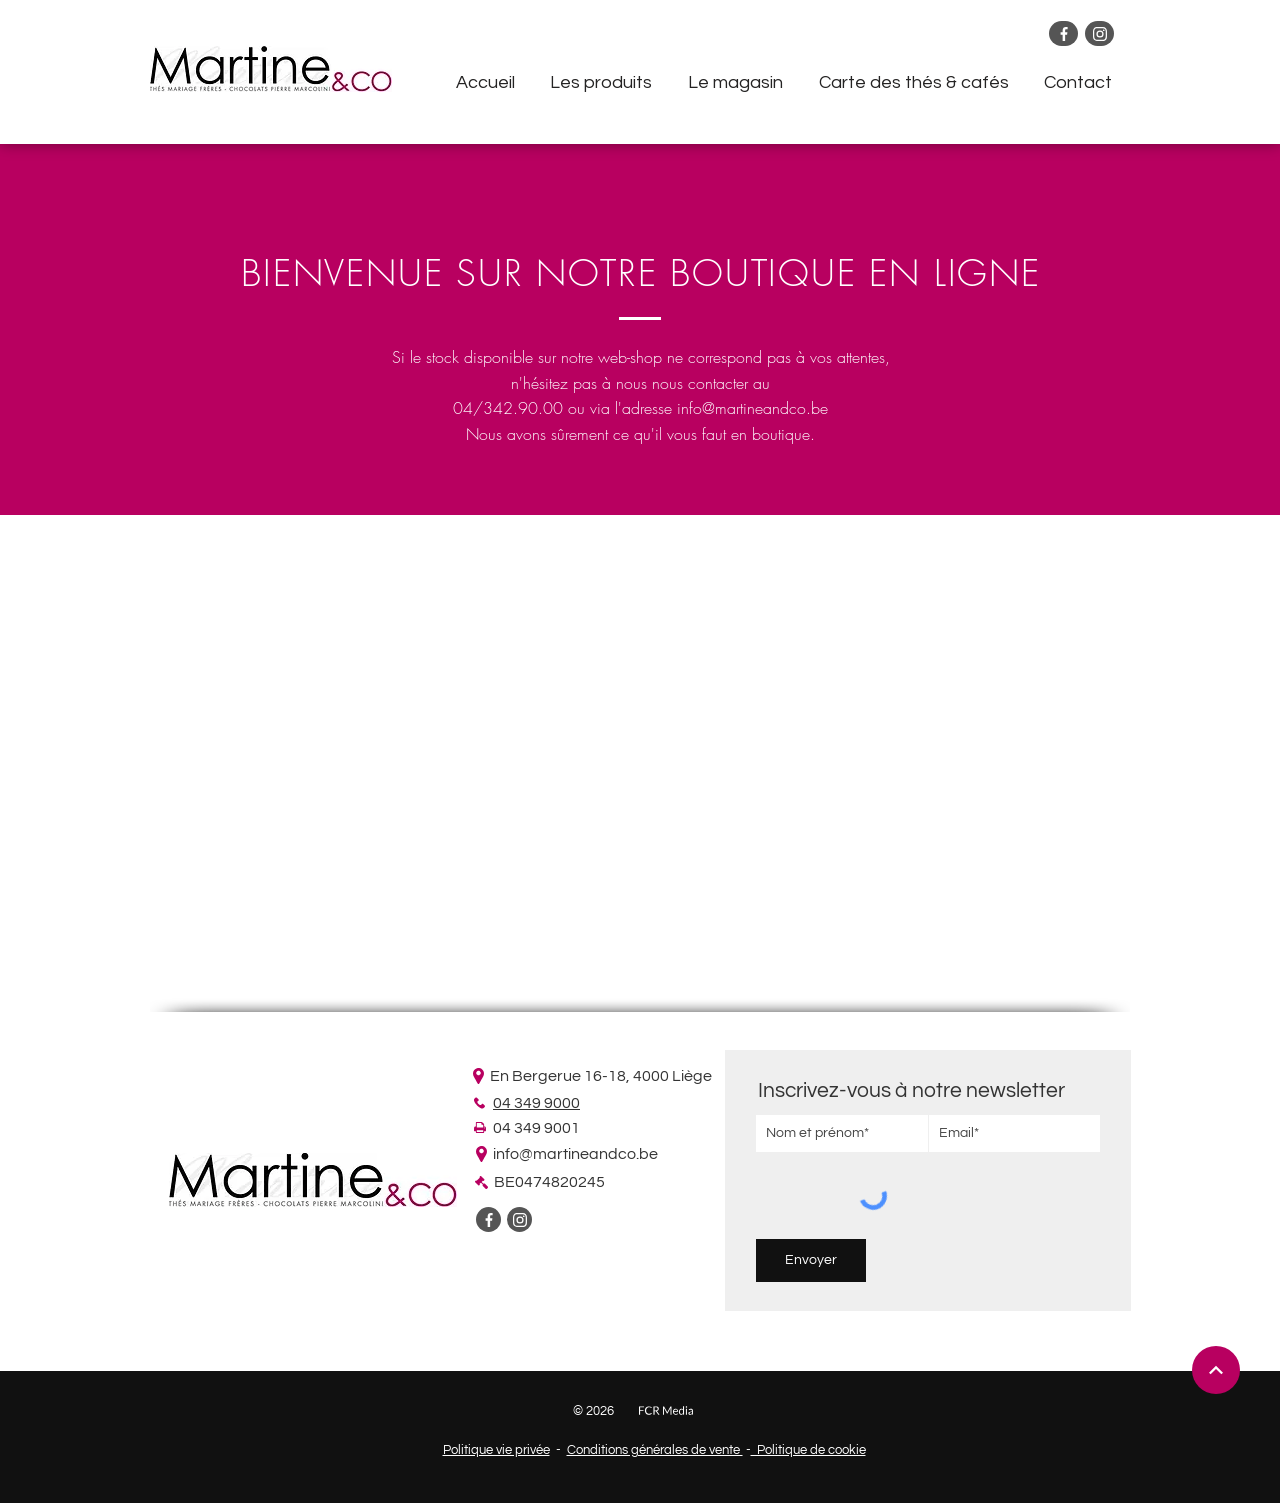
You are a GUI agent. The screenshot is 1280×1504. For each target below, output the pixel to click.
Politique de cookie (808, 1450)
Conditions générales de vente (655, 1450)
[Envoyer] (811, 1260)
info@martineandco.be (752, 408)
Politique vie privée (496, 1450)
